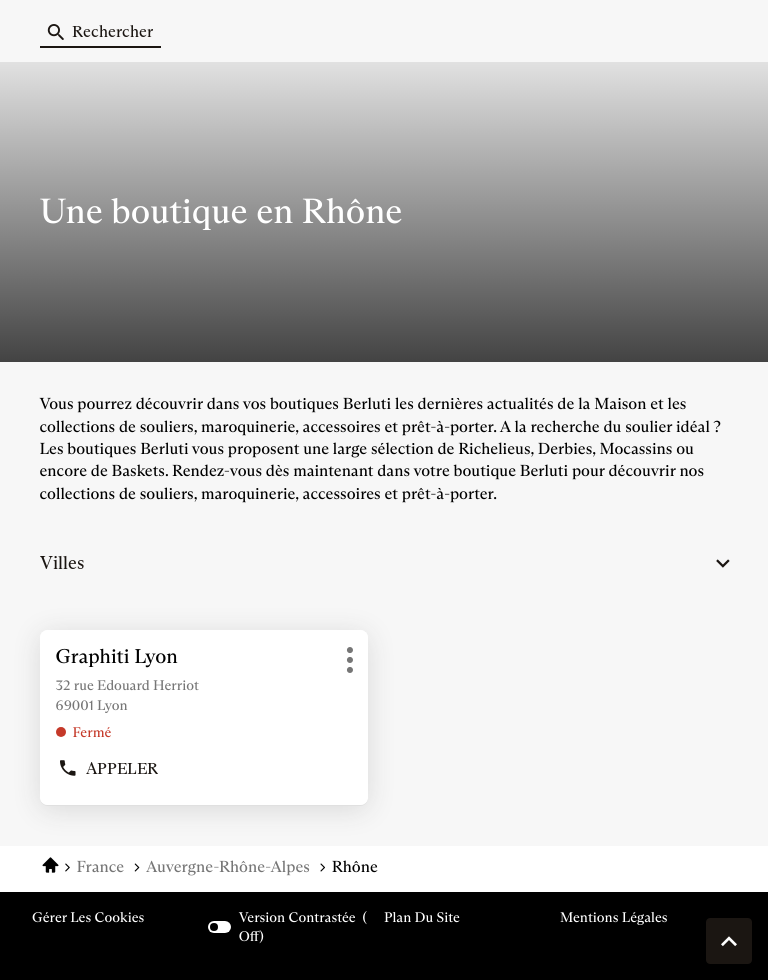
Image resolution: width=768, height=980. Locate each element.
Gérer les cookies (88, 917)
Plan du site (422, 917)
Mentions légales (614, 917)
